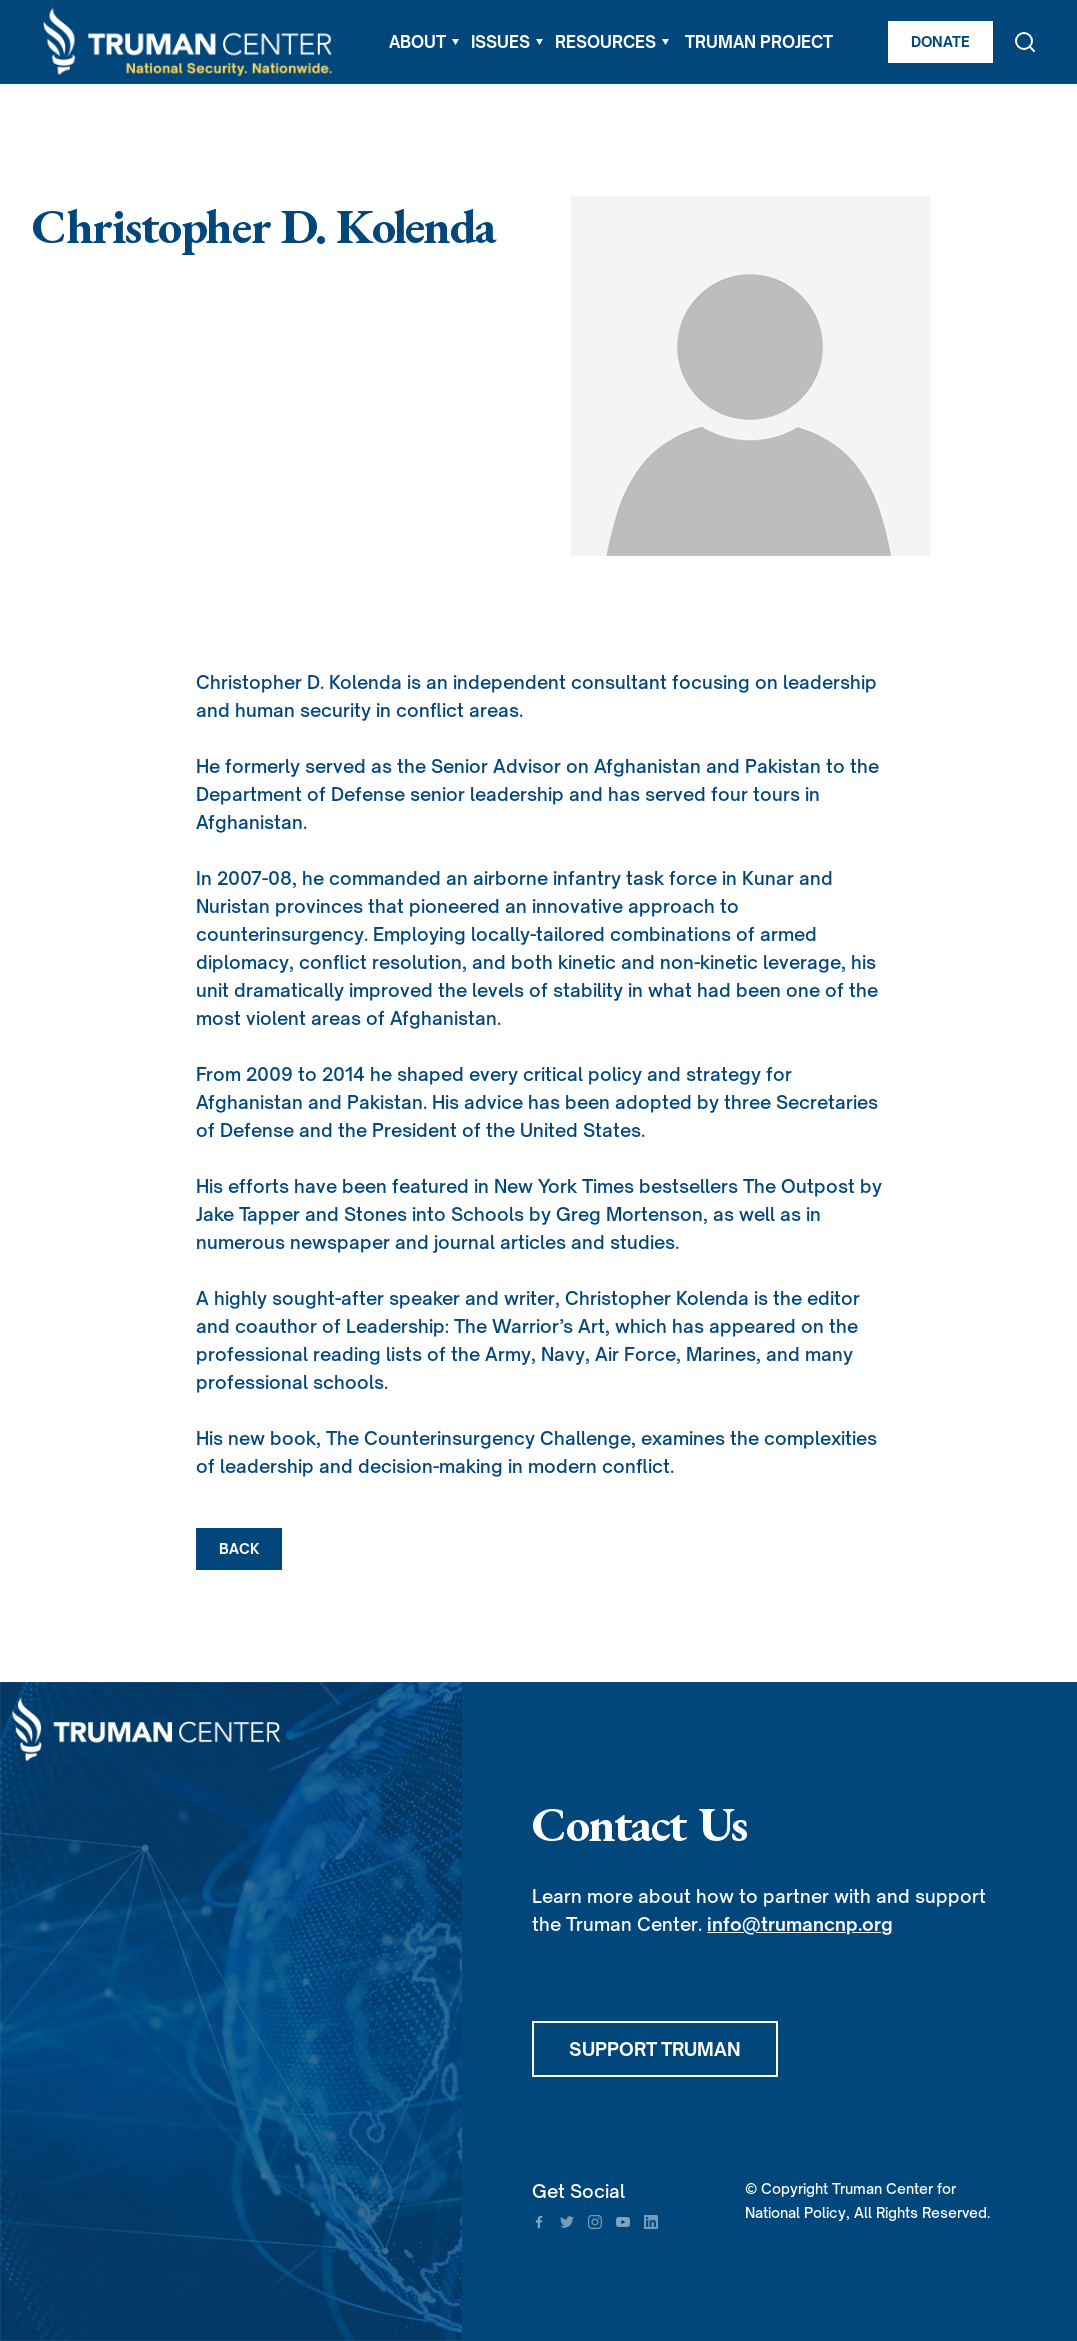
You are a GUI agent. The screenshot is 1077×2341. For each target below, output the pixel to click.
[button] (424, 42)
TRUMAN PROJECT (759, 42)
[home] (189, 42)
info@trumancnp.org (800, 1924)
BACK (239, 1548)
